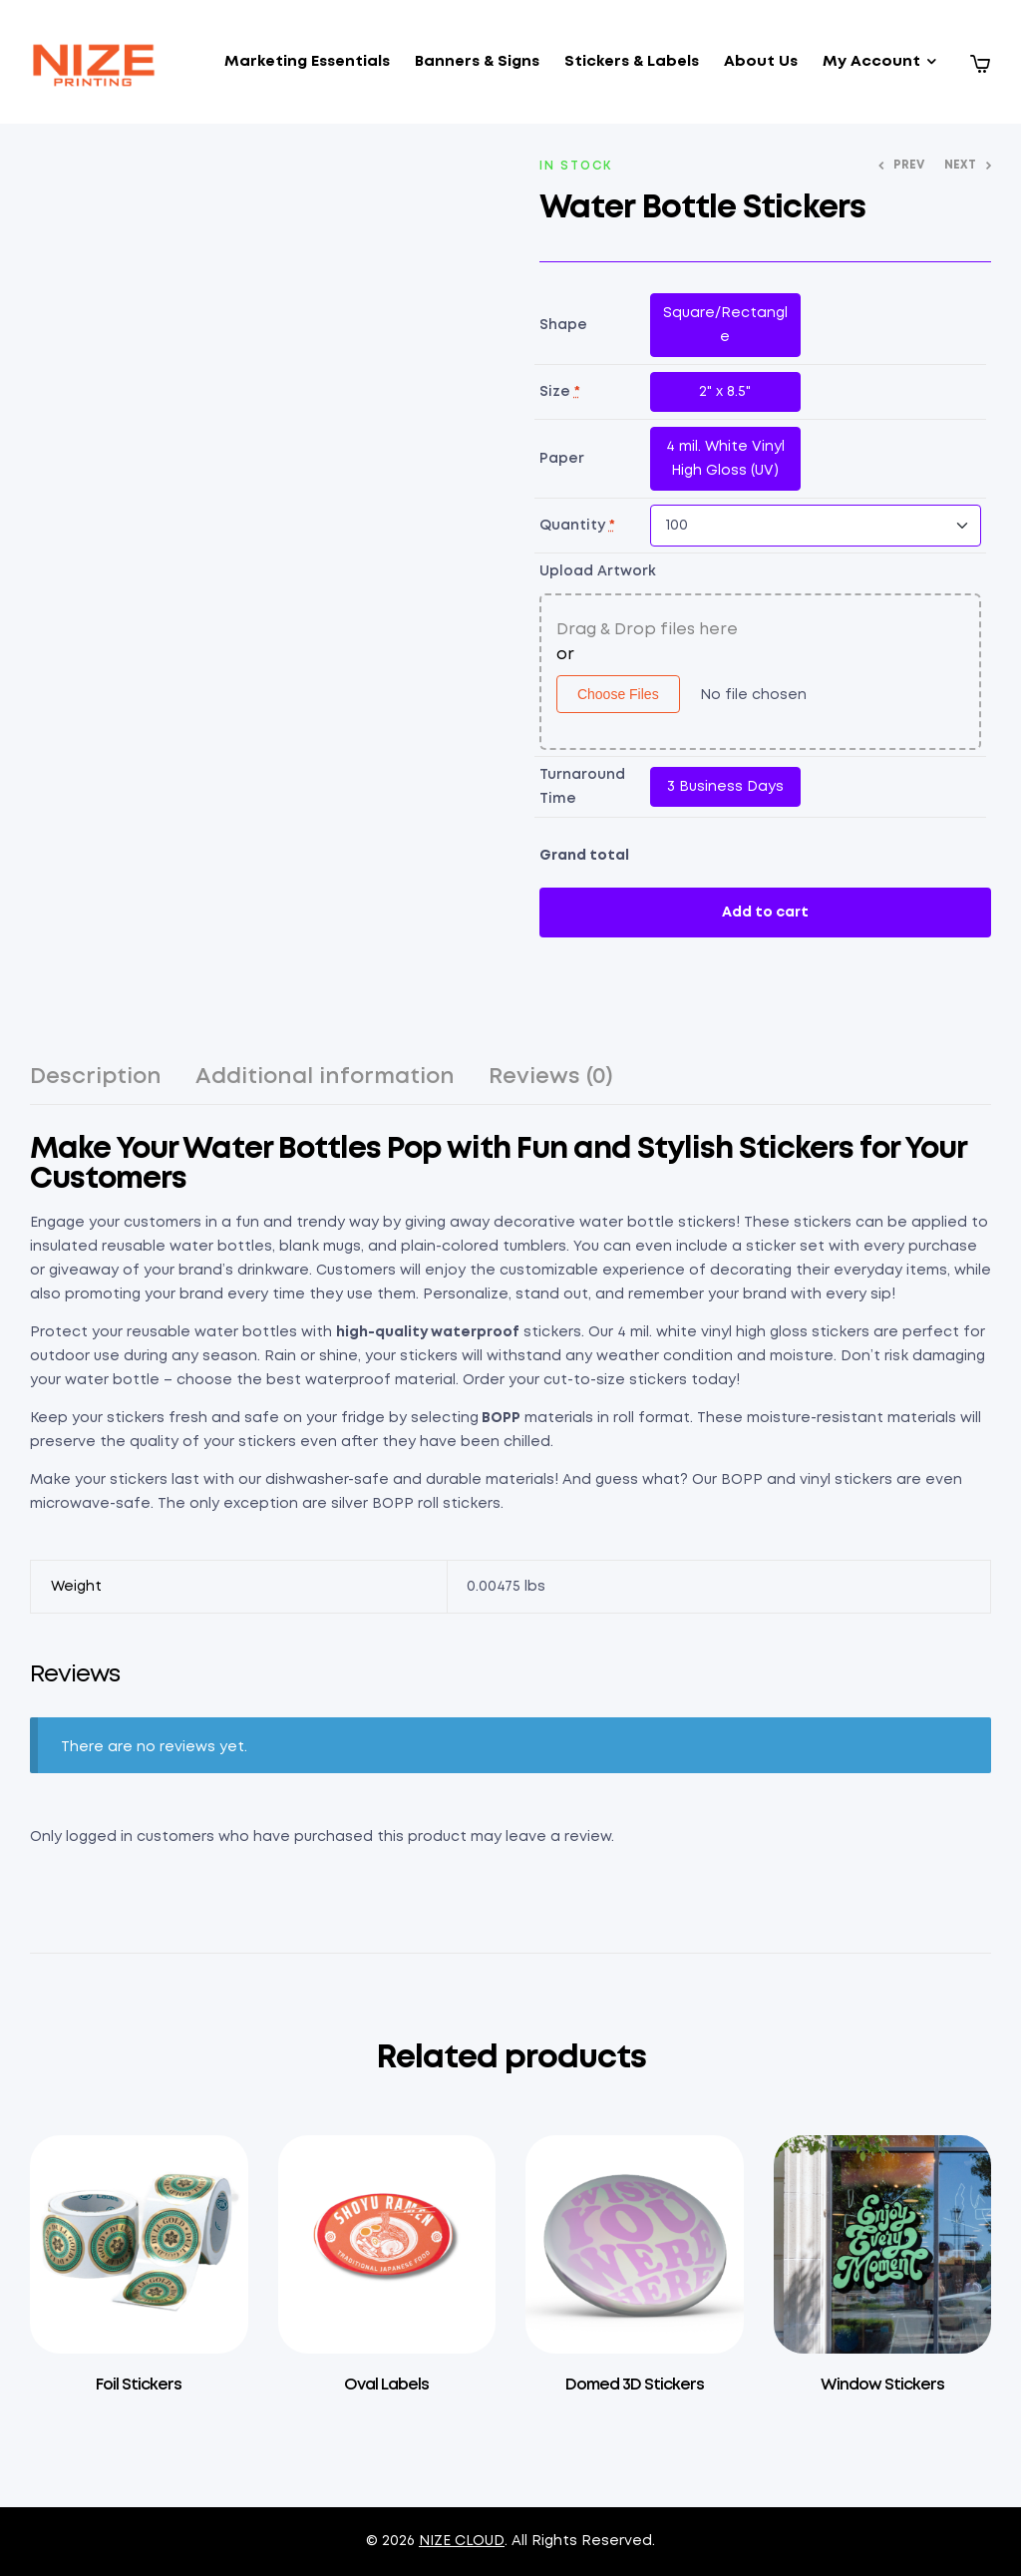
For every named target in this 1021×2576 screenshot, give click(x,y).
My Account (871, 62)
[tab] (96, 1085)
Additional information (325, 1077)
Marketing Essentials (307, 62)
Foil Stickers (138, 2385)
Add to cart (765, 913)
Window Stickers (882, 2385)
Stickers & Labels (631, 62)
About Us (761, 62)
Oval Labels (386, 2385)
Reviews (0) (551, 1077)
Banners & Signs (477, 62)
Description (96, 1077)
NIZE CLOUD (462, 2541)
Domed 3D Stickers (634, 2385)
